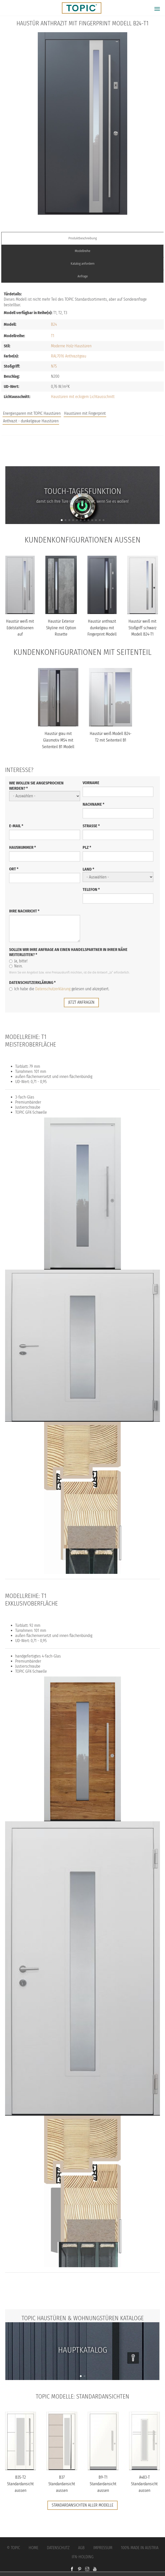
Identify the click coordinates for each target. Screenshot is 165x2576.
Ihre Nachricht (24, 911)
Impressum (102, 2547)
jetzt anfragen (81, 1002)
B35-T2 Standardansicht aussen (20, 2484)
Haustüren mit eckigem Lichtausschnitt (83, 396)
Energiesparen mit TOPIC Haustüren (32, 413)
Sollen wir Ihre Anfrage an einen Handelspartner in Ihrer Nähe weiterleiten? (68, 952)
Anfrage (83, 276)
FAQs (83, 456)
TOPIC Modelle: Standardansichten (82, 2396)
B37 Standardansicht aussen (61, 2484)
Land (88, 869)
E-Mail (16, 825)
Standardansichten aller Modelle (82, 2505)
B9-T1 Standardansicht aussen (103, 2484)
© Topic (13, 2547)
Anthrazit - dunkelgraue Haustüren (31, 421)
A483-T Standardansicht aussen (144, 2484)
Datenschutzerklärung (32, 982)
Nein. (16, 966)
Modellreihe (82, 251)
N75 (54, 366)
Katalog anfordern (83, 263)
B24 (54, 324)
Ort (14, 869)
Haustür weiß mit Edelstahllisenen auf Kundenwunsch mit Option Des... (20, 634)
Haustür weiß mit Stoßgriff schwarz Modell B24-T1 (142, 628)
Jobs (82, 446)
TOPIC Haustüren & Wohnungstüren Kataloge (83, 2318)
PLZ (87, 847)
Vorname (91, 782)
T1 (52, 335)
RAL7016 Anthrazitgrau (68, 356)
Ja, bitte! (18, 961)
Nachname (93, 804)
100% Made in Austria (139, 2547)
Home (33, 2547)
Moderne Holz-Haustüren (71, 346)
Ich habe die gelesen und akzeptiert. (59, 988)
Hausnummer (22, 847)
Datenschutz (58, 2547)
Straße (91, 825)
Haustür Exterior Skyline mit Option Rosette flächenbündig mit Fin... (61, 634)
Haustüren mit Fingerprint (85, 413)
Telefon (91, 889)
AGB (81, 2547)
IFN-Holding (83, 2556)
